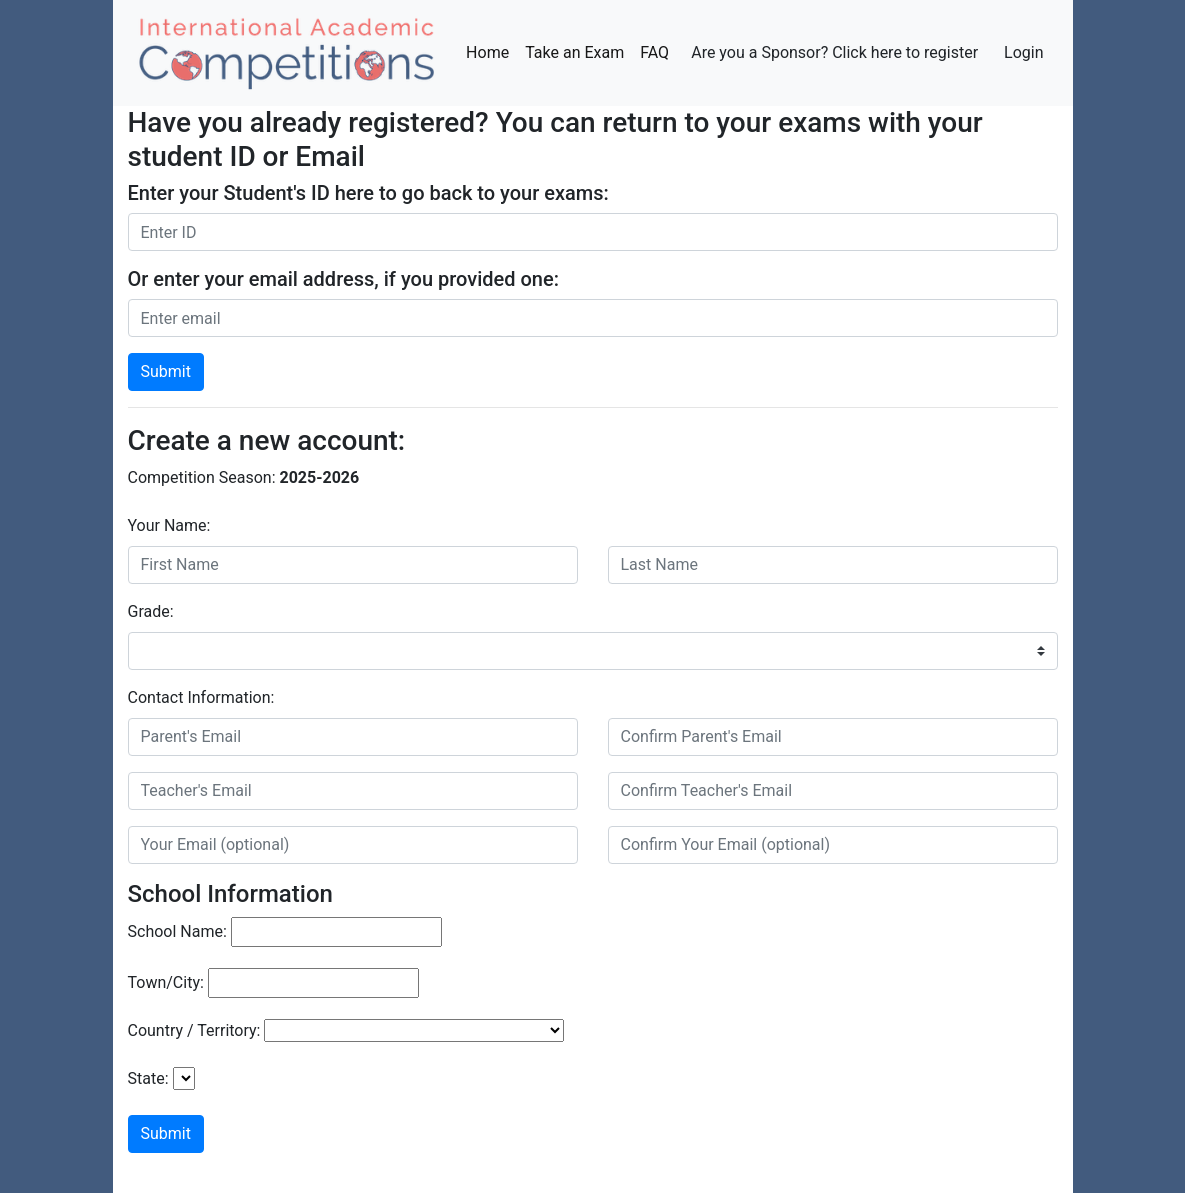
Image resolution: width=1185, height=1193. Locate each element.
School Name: (177, 931)
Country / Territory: (194, 1030)
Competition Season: (202, 477)
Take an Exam (574, 52)
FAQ (654, 52)
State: (148, 1078)
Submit (166, 371)
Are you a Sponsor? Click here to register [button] (834, 52)
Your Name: (169, 525)
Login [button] (1023, 52)
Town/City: (166, 982)
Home (491, 51)
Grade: (151, 611)
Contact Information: (201, 697)
